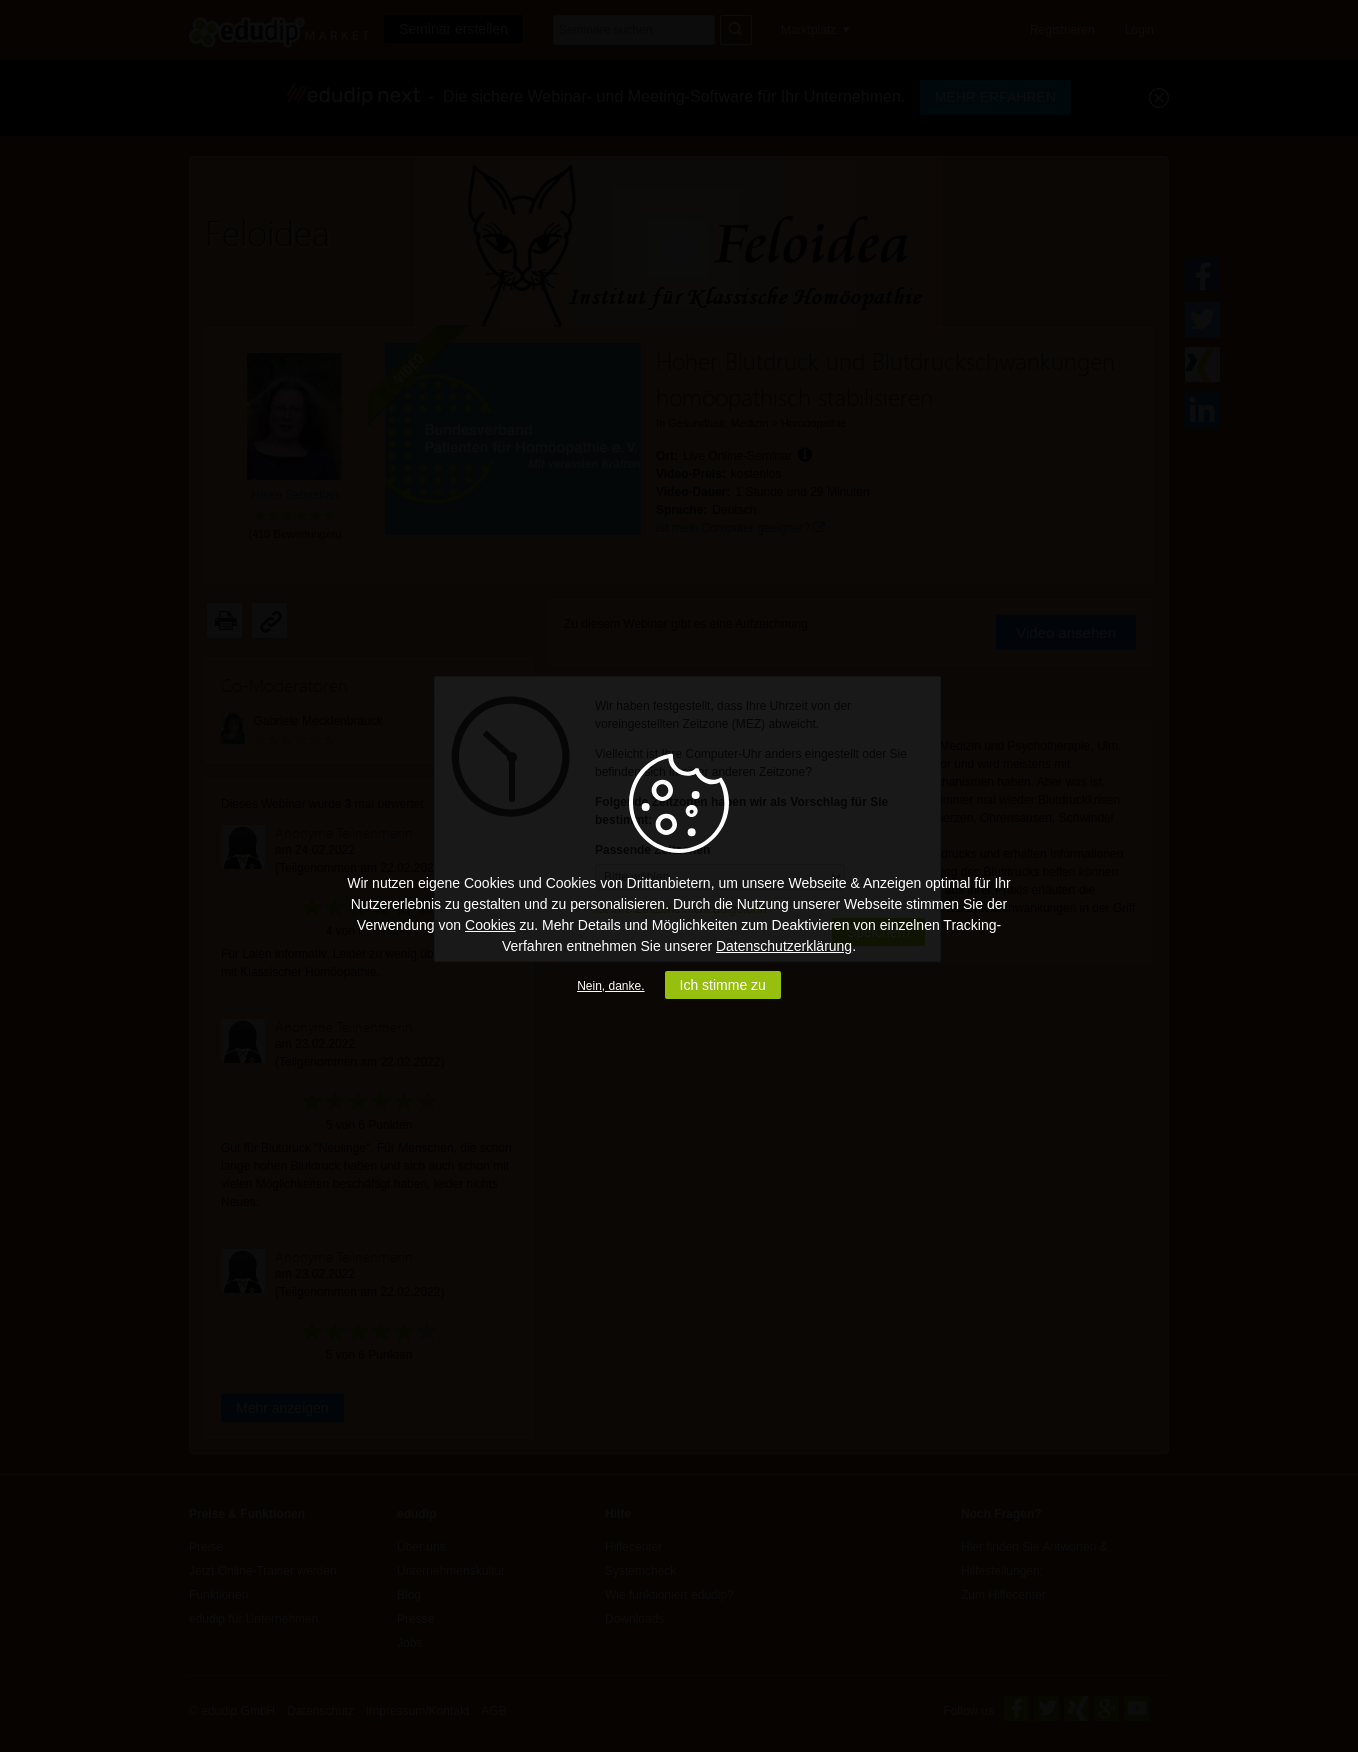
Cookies (490, 925)
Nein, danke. (610, 986)
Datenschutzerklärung (784, 946)
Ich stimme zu (723, 985)
